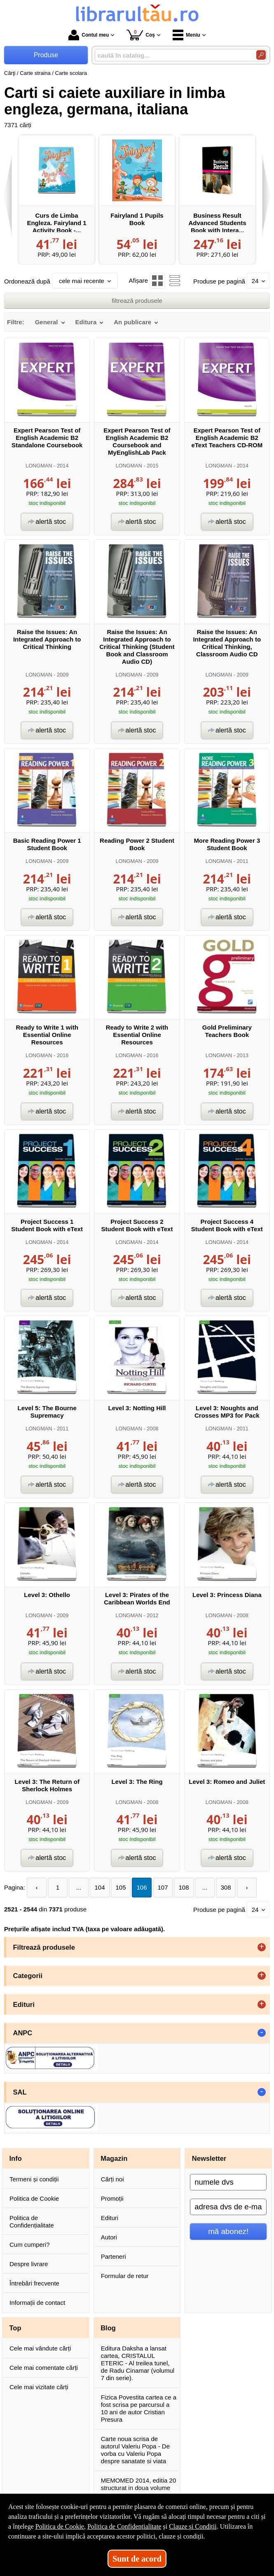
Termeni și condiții (34, 2179)
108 (184, 1887)
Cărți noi (112, 2179)
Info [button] (15, 2158)
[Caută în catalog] (261, 55)
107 (163, 1887)
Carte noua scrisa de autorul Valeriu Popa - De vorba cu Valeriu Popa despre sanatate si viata (135, 2449)
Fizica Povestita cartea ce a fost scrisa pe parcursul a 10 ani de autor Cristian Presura (138, 2408)
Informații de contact (37, 2302)
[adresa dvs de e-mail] (228, 2207)
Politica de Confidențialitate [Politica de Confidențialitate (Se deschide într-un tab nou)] (124, 2526)
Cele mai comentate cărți (43, 2367)
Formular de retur (125, 2275)
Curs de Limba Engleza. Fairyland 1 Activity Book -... (56, 223)
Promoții (112, 2198)
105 (121, 1887)
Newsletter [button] (209, 2158)
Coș (140, 34)
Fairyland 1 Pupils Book (136, 219)
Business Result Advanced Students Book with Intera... (217, 223)
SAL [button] (20, 2092)
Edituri (110, 2217)
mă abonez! (228, 2231)
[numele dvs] (228, 2182)
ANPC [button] (23, 2033)
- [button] (261, 2033)
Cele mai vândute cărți (40, 2348)
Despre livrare (28, 2263)
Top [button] (15, 2328)
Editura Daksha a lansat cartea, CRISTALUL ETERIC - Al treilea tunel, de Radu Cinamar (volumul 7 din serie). (137, 2363)
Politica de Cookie (34, 2198)
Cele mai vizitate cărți (38, 2386)
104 (100, 1887)
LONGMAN (39, 466)
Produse (46, 54)
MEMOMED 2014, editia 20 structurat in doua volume (138, 2484)
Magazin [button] (114, 2158)
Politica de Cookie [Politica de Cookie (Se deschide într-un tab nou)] (59, 2526)
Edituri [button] (24, 2004)
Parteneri (113, 2256)
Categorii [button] (28, 1975)
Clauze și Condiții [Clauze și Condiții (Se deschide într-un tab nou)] (193, 2526)
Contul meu (88, 35)
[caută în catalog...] (172, 55)
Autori (109, 2237)
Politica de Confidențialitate (31, 2221)
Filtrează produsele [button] (44, 1947)
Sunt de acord (137, 2558)
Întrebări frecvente (34, 2283)
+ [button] (261, 1947)
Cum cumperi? (29, 2244)
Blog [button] (108, 2328)
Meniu (186, 35)
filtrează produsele (137, 300)
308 (226, 1887)
